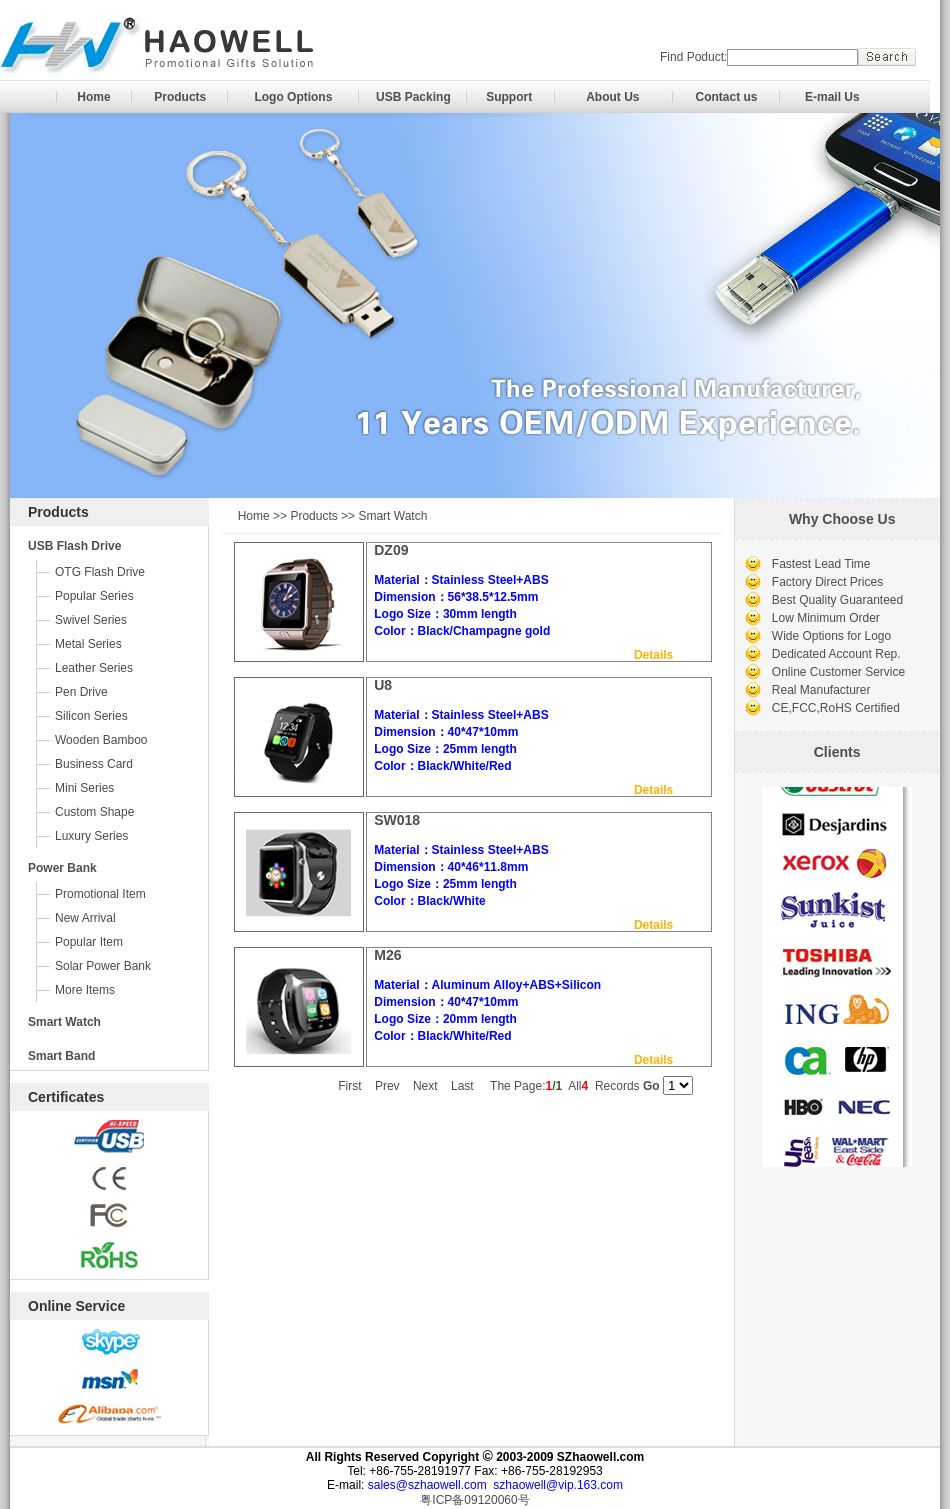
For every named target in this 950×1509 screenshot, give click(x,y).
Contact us (726, 97)
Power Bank (62, 868)
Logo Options (293, 97)
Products (180, 97)
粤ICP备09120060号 (474, 1500)
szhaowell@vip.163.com (558, 1485)
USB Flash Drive (74, 546)
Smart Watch (64, 1022)
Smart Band (61, 1056)
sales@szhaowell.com (427, 1485)
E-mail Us (832, 97)
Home (93, 97)
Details (653, 655)
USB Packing (413, 97)
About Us (612, 97)
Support (509, 97)
